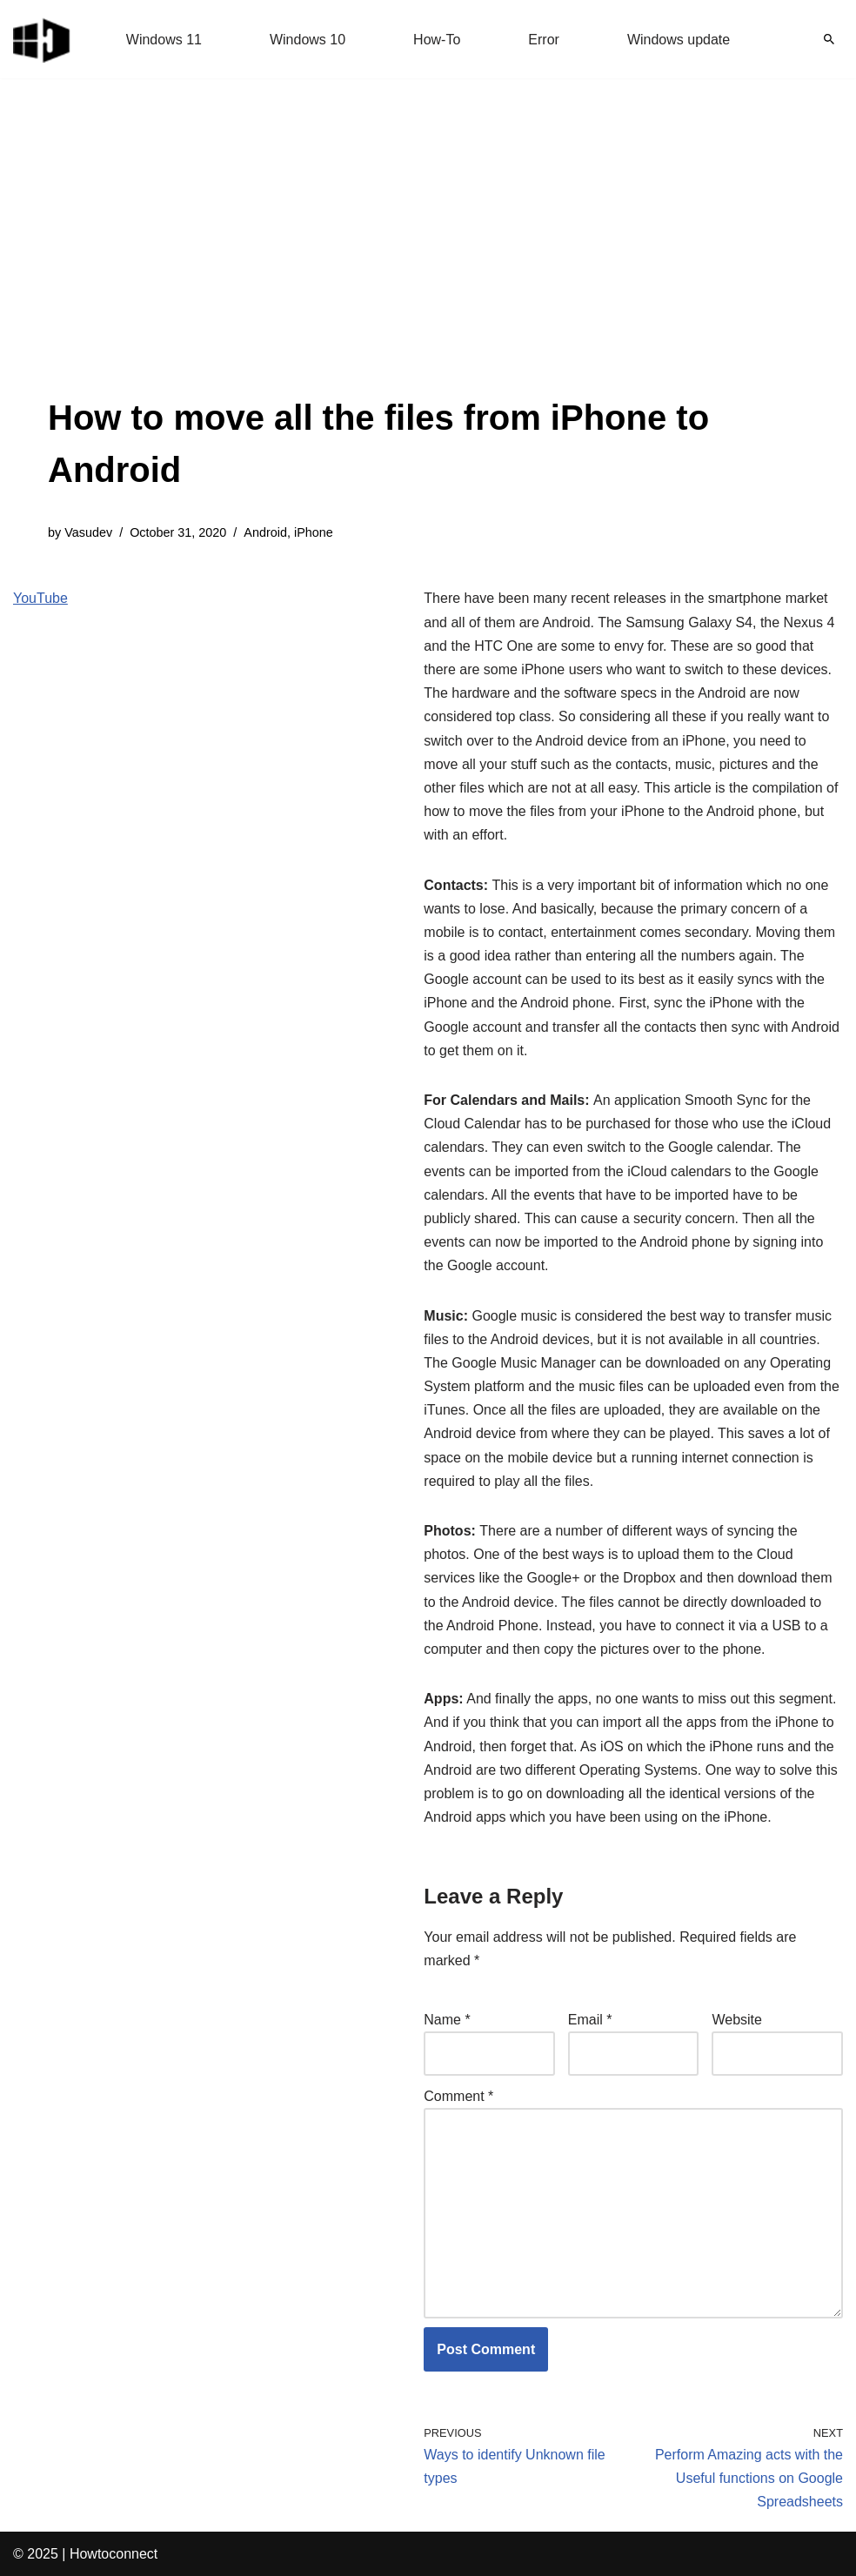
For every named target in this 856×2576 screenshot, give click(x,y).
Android (265, 532)
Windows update (678, 39)
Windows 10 (307, 39)
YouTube (40, 598)
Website (737, 2019)
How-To (436, 39)
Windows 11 (164, 39)
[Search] (829, 39)
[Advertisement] (428, 261)
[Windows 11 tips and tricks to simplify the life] (42, 39)
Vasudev (88, 532)
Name (447, 2019)
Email (590, 2019)
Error (543, 39)
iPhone (313, 532)
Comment (458, 2096)
